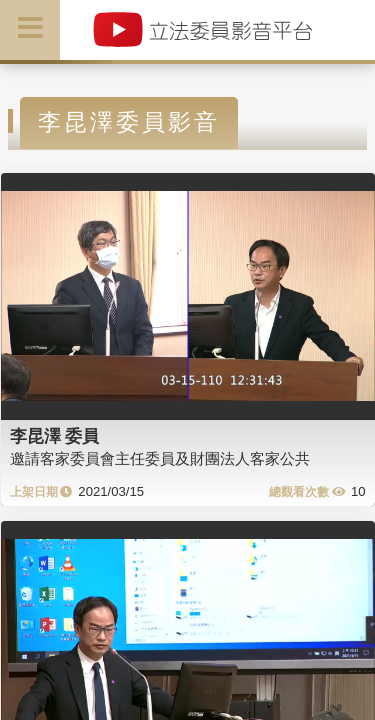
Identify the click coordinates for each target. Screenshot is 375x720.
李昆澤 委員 (55, 436)
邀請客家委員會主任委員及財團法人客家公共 (160, 458)
